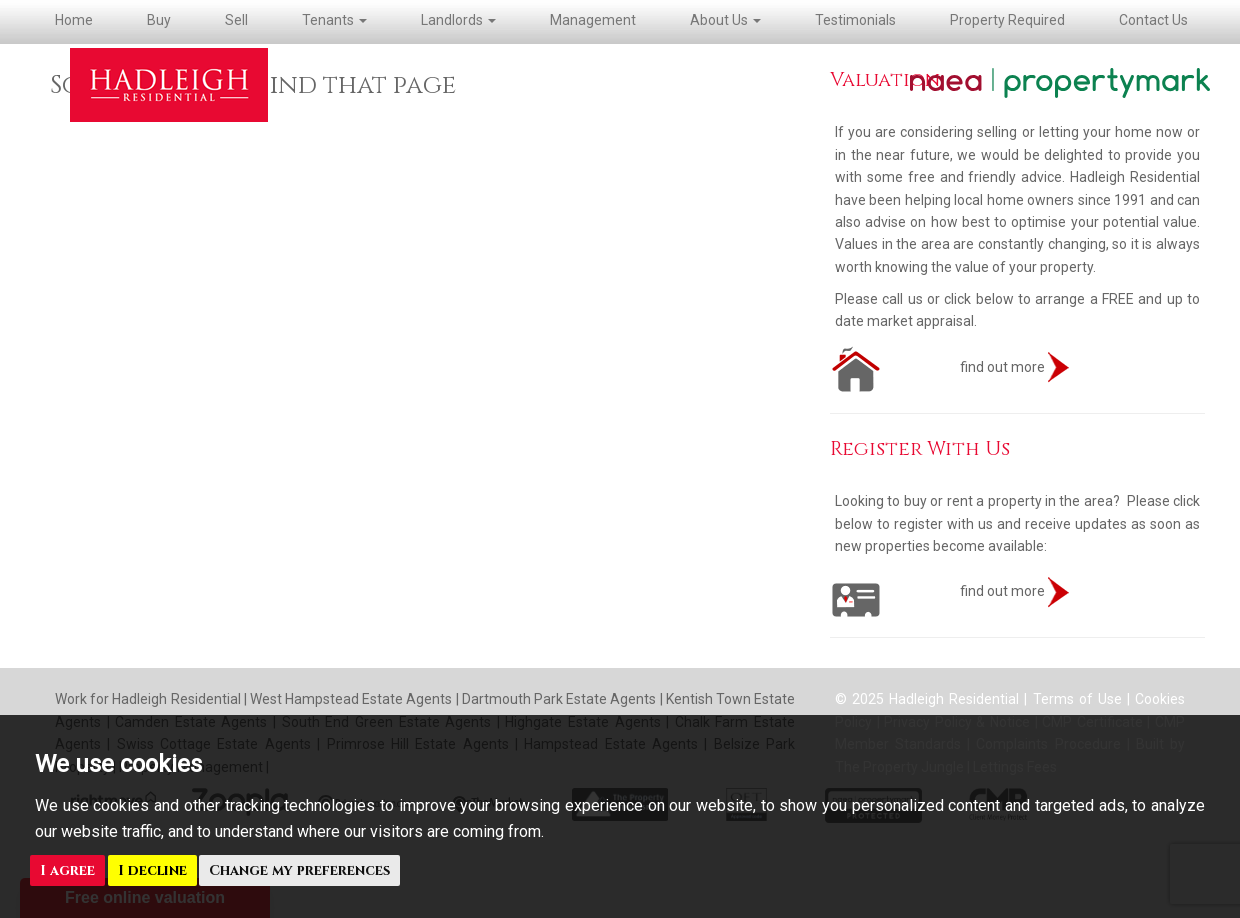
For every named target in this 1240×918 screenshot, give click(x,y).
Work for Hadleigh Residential (149, 699)
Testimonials (855, 20)
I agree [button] (67, 870)
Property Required (1007, 20)
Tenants (334, 20)
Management (593, 20)
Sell (236, 20)
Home (74, 20)
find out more (949, 367)
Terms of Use (1077, 699)
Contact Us (1153, 20)
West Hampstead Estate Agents (351, 699)
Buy (159, 20)
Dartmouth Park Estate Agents (559, 699)
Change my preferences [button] (299, 870)
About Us (725, 20)
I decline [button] (152, 870)
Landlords (458, 20)
